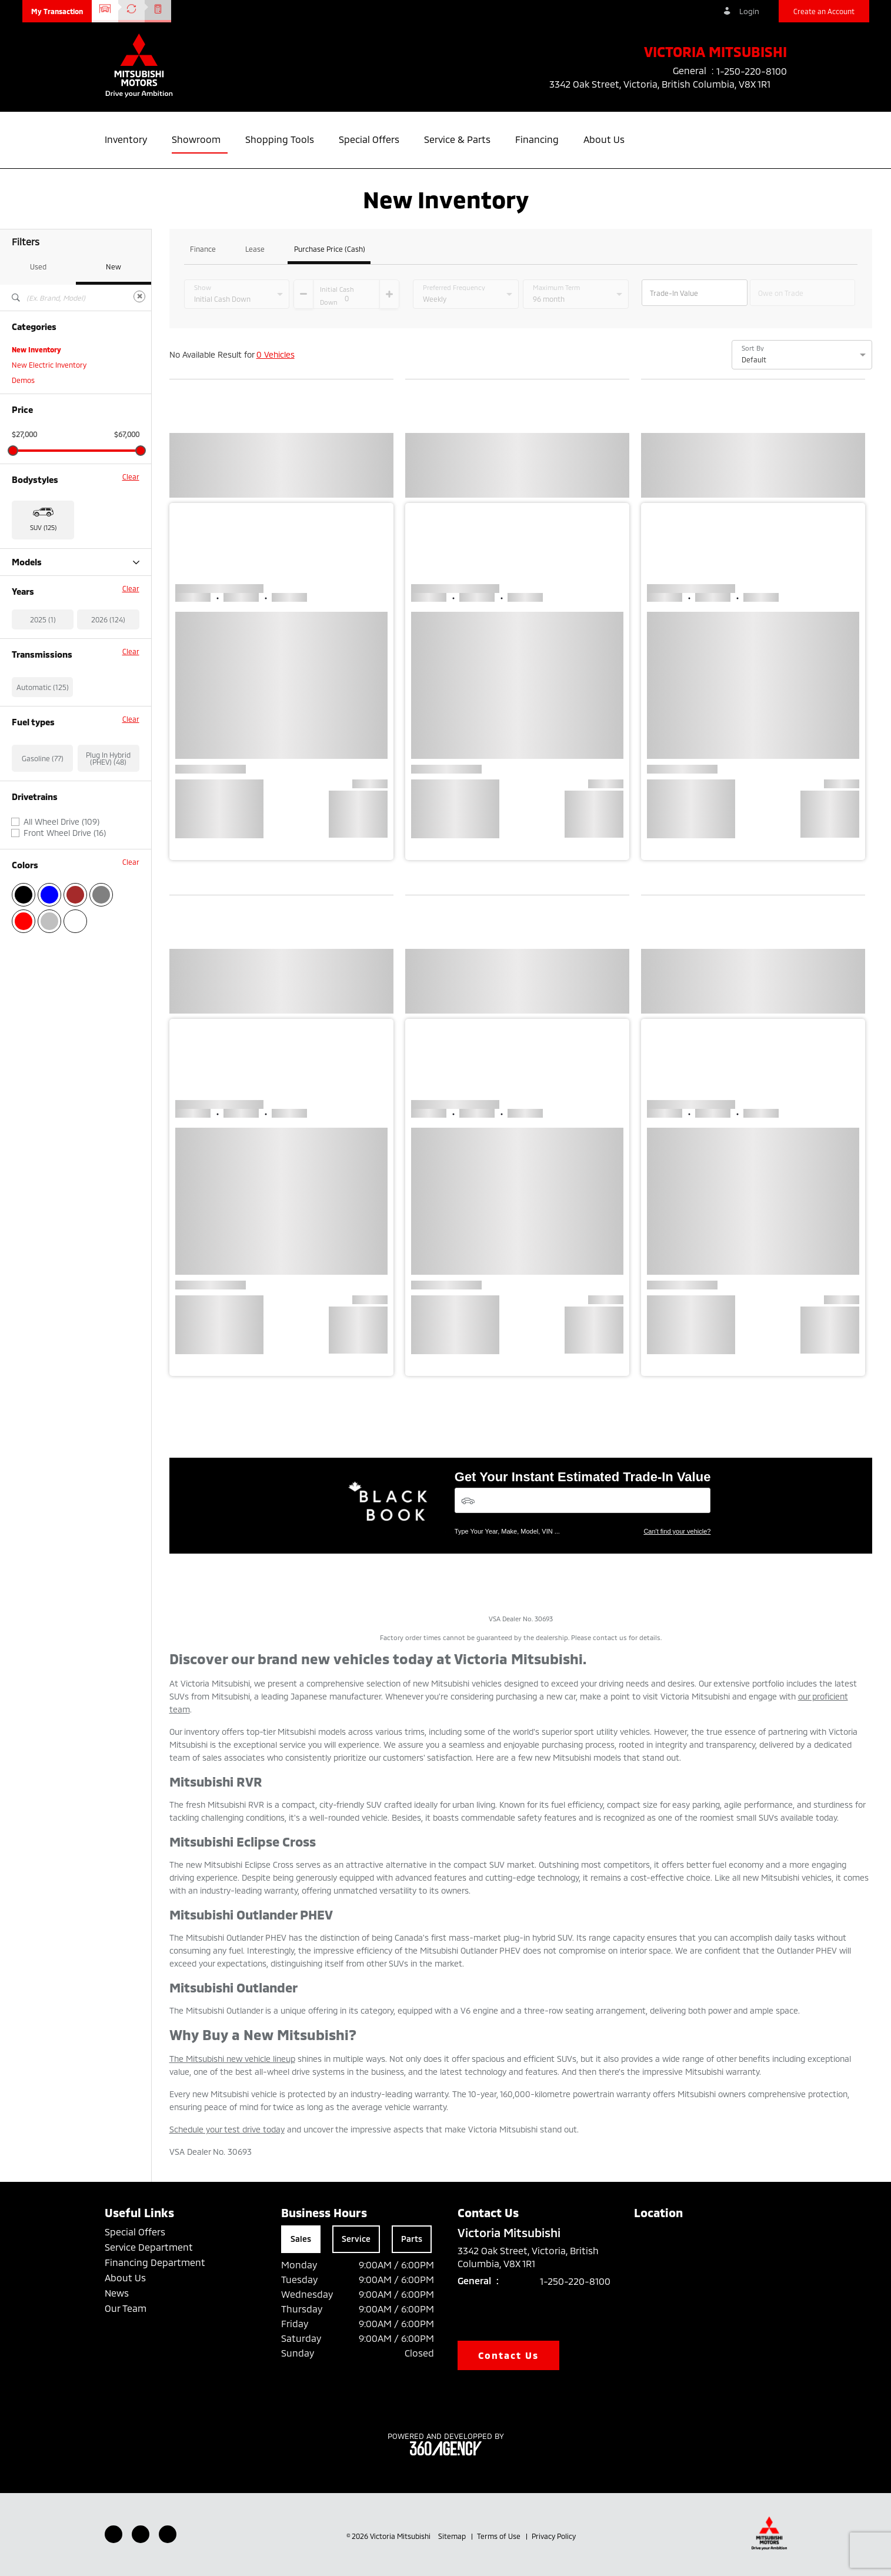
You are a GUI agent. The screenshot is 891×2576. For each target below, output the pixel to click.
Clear (130, 476)
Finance (203, 249)
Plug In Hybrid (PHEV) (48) (108, 819)
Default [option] (754, 359)
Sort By (753, 348)
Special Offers (135, 2231)
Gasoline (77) (43, 819)
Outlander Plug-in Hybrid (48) (60, 608)
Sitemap (453, 2536)
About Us (125, 2277)
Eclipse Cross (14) (40, 577)
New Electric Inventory (49, 365)
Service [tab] (356, 2239)
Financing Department (155, 2262)
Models (75, 562)
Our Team (125, 2308)
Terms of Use (499, 2536)
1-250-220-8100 (575, 2281)
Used (38, 266)
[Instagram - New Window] (167, 2534)
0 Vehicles (275, 354)
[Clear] (139, 296)
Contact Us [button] (508, 2355)
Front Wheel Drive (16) (65, 894)
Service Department (149, 2246)
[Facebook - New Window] (113, 2534)
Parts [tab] (411, 2239)
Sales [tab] (301, 2239)
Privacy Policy (554, 2536)
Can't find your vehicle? (676, 1531)
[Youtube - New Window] (140, 2534)
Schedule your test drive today (227, 2129)
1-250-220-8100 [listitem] (751, 70)
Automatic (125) (42, 748)
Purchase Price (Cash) (329, 249)
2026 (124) (108, 681)
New (113, 266)
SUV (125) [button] (43, 527)
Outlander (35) (35, 592)
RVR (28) (26, 623)
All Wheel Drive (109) (61, 883)
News (117, 2292)
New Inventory (36, 349)
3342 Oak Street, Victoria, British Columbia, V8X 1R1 (668, 84)
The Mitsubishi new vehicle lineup (232, 2059)
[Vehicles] (583, 1500)
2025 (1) (43, 681)
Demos (23, 380)
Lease (255, 249)
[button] (57, 11)
